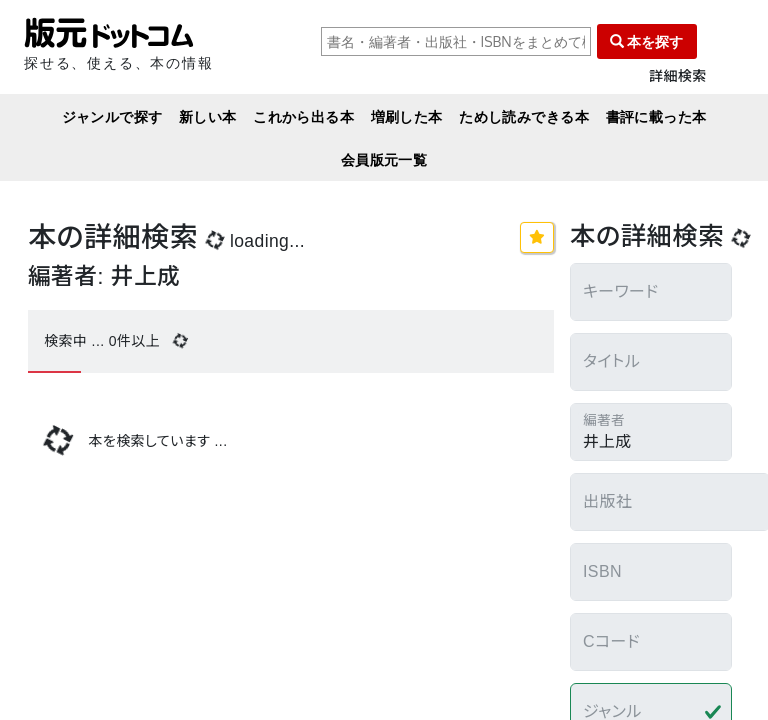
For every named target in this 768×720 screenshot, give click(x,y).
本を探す (647, 41)
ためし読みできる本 (524, 116)
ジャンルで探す (112, 116)
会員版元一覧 (384, 159)
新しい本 (208, 116)
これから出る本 (303, 116)
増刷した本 (407, 116)
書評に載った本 (656, 116)
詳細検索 (678, 76)
